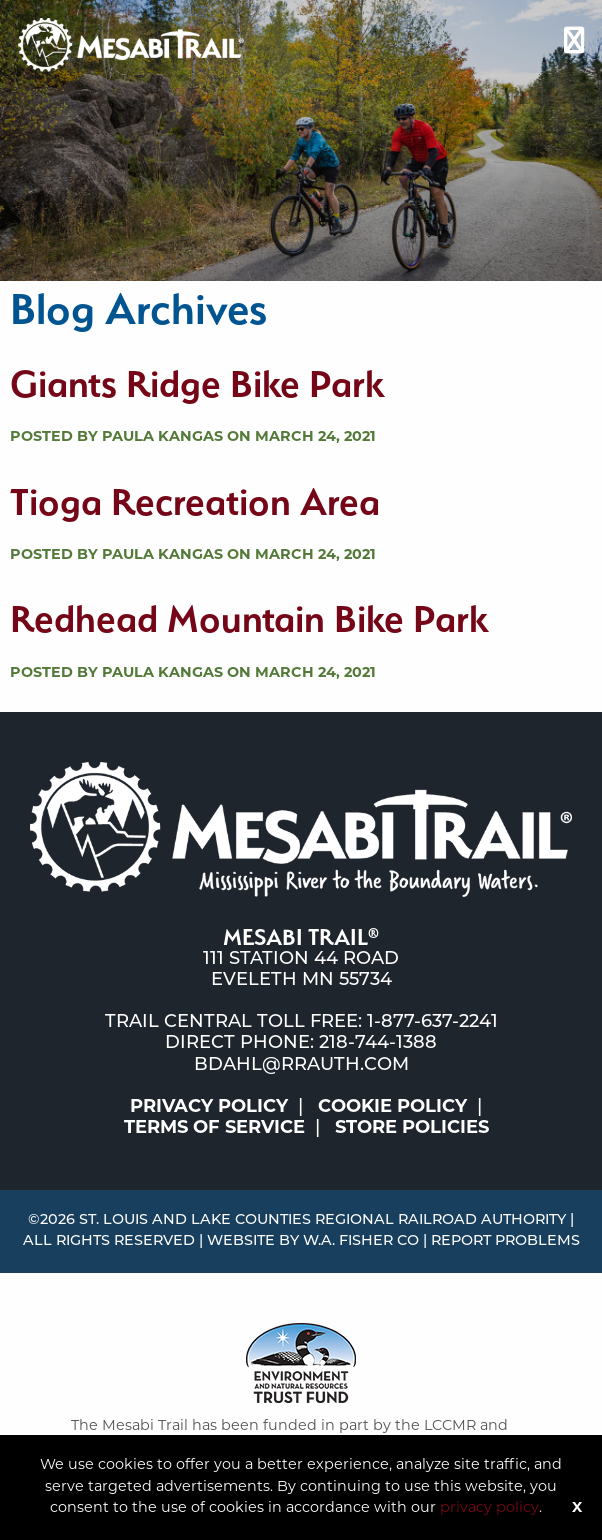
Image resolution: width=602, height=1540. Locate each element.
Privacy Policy (209, 1107)
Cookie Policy (392, 1107)
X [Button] (577, 1508)
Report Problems (505, 1241)
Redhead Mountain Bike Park (249, 618)
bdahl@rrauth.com (301, 1065)
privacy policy (489, 1508)
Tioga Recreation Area (195, 501)
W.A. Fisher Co (361, 1241)
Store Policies (412, 1128)
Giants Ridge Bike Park (197, 383)
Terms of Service (214, 1128)
